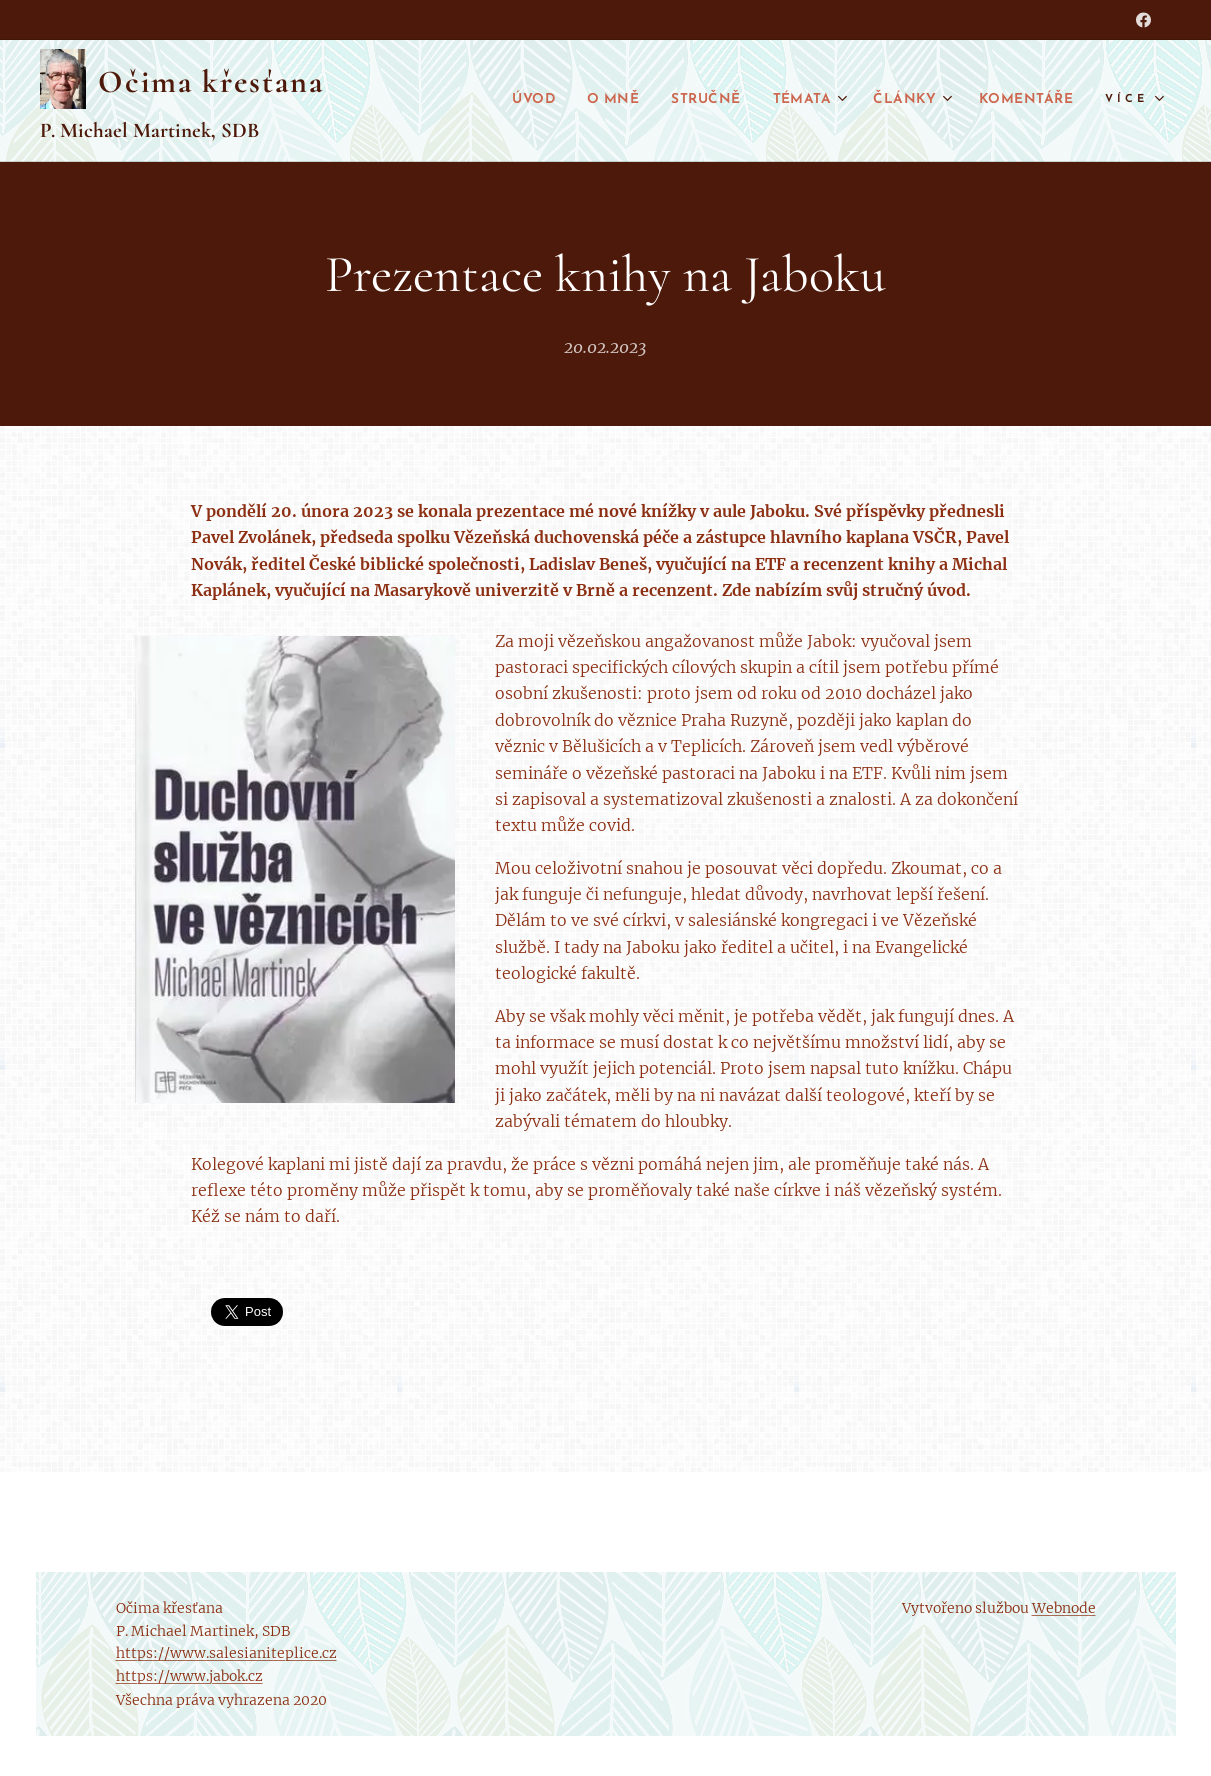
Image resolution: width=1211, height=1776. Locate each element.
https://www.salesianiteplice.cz (226, 1653)
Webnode (1064, 1608)
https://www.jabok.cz (189, 1676)
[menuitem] (491, 101)
